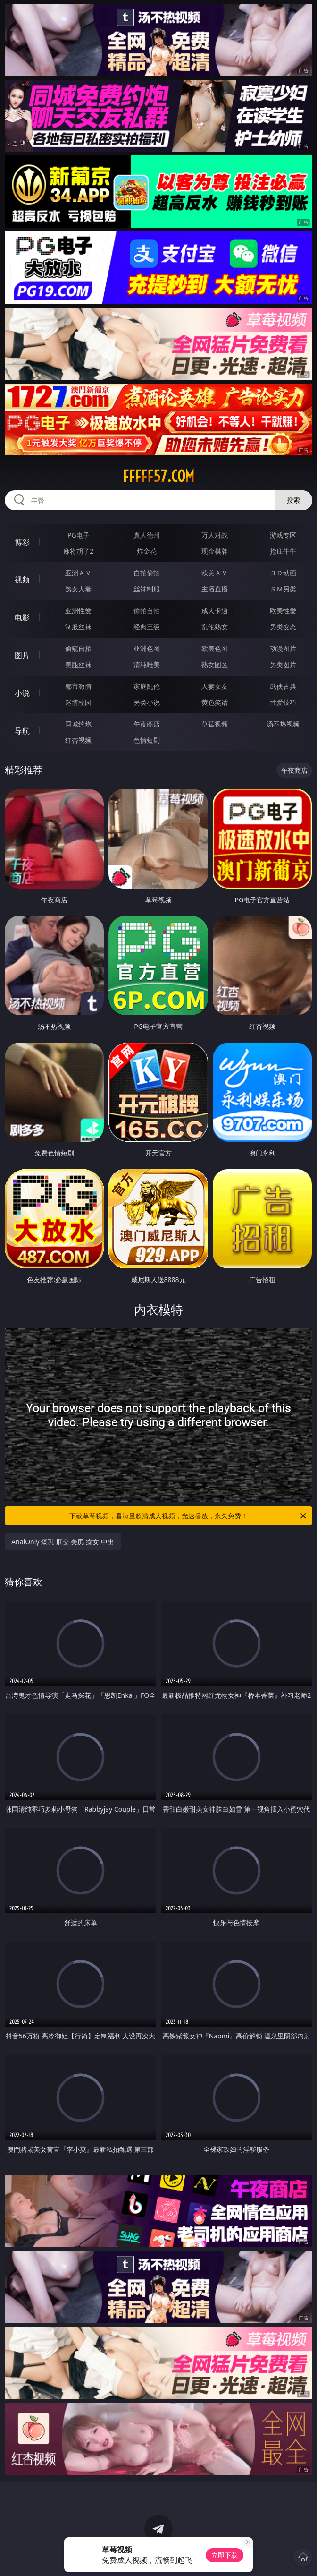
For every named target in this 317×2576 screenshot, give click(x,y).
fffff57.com (158, 476)
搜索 (293, 500)
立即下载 (224, 2554)
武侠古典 (283, 686)
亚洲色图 (146, 648)
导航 (22, 731)
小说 (22, 693)
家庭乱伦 (146, 686)
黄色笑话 (214, 702)
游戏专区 (283, 535)
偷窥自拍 (78, 648)
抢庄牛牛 (283, 551)
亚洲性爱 (78, 610)
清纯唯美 (146, 664)
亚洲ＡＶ (78, 572)
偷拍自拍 (146, 610)
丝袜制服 (146, 588)
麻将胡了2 (78, 551)
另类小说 (146, 702)
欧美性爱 (283, 610)
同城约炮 (78, 723)
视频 (22, 579)
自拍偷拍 (146, 572)
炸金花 (147, 551)
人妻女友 (214, 686)
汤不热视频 (283, 723)
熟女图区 (214, 664)
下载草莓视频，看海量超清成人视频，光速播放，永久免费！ (188, 1516)
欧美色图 (214, 648)
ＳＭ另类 (283, 588)
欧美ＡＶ (214, 572)
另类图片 (283, 664)
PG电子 (78, 535)
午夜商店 (146, 723)
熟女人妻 (78, 588)
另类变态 (283, 626)
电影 (22, 617)
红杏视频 (78, 740)
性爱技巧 (283, 702)
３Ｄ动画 (283, 572)
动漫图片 (283, 648)
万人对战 (214, 535)
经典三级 (146, 626)
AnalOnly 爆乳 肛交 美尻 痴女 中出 (62, 1541)
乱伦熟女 (214, 626)
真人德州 (146, 535)
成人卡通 (214, 610)
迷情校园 (78, 702)
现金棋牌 (214, 551)
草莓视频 (214, 723)
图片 (22, 655)
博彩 (22, 542)
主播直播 (214, 588)
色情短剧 (146, 740)
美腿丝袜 (78, 664)
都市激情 (78, 686)
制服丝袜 (78, 626)
